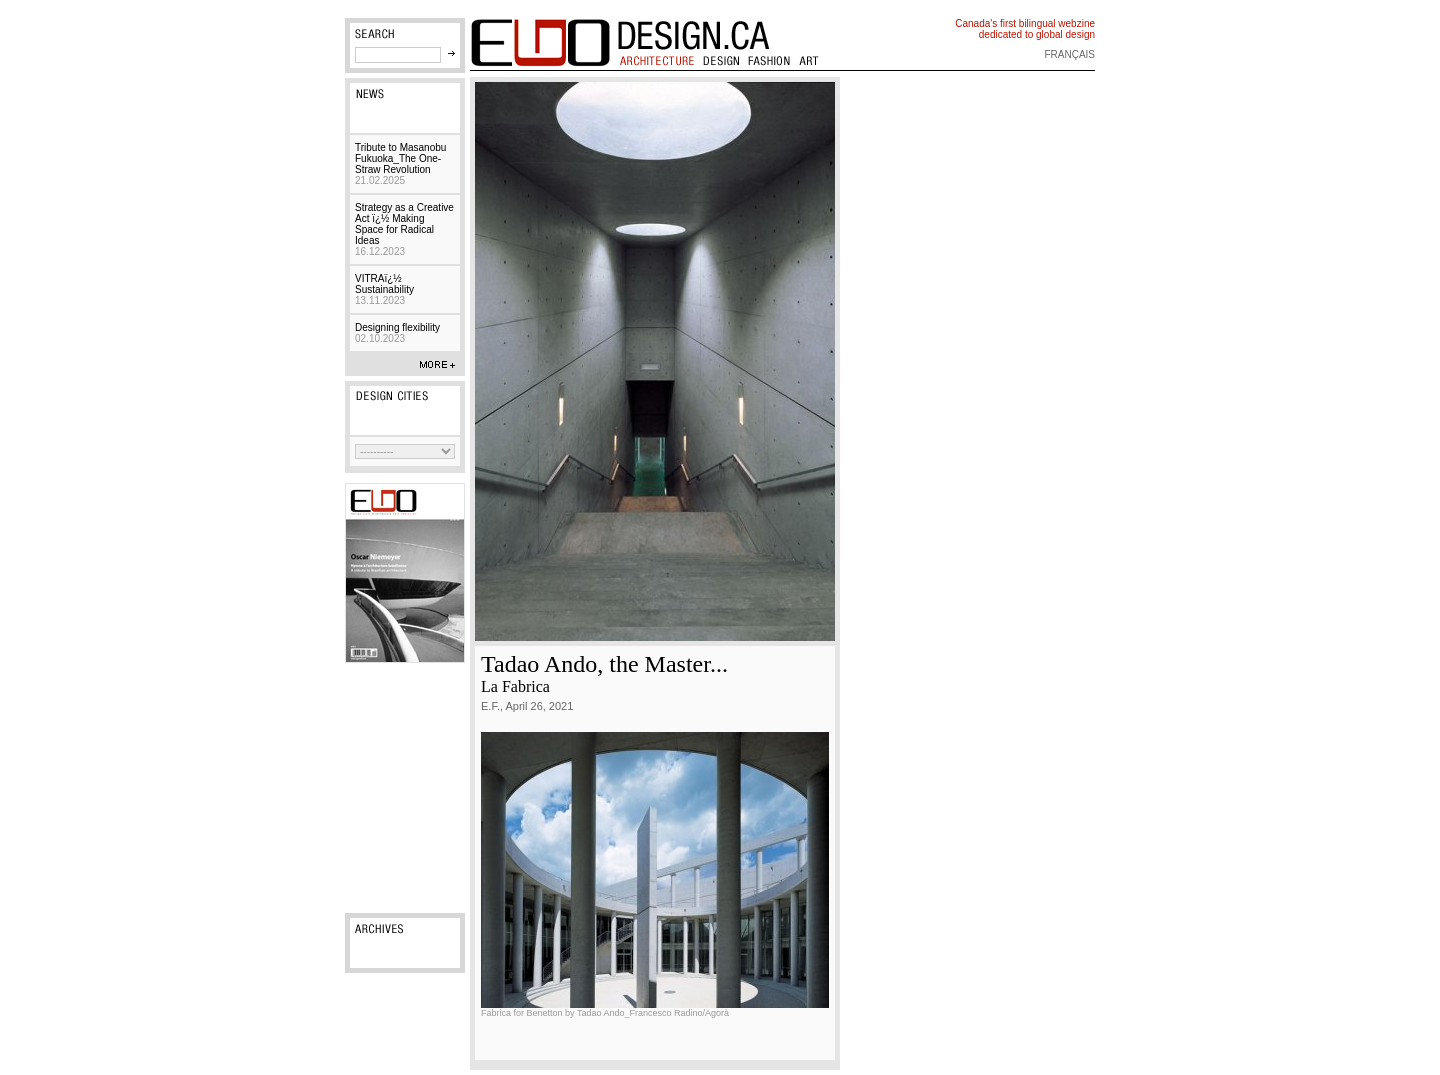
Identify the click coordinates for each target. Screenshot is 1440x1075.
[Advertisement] (405, 788)
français (1069, 54)
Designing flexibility (397, 333)
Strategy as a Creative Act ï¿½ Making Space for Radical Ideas (404, 229)
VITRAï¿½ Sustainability (384, 289)
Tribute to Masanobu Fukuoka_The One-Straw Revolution (400, 164)
